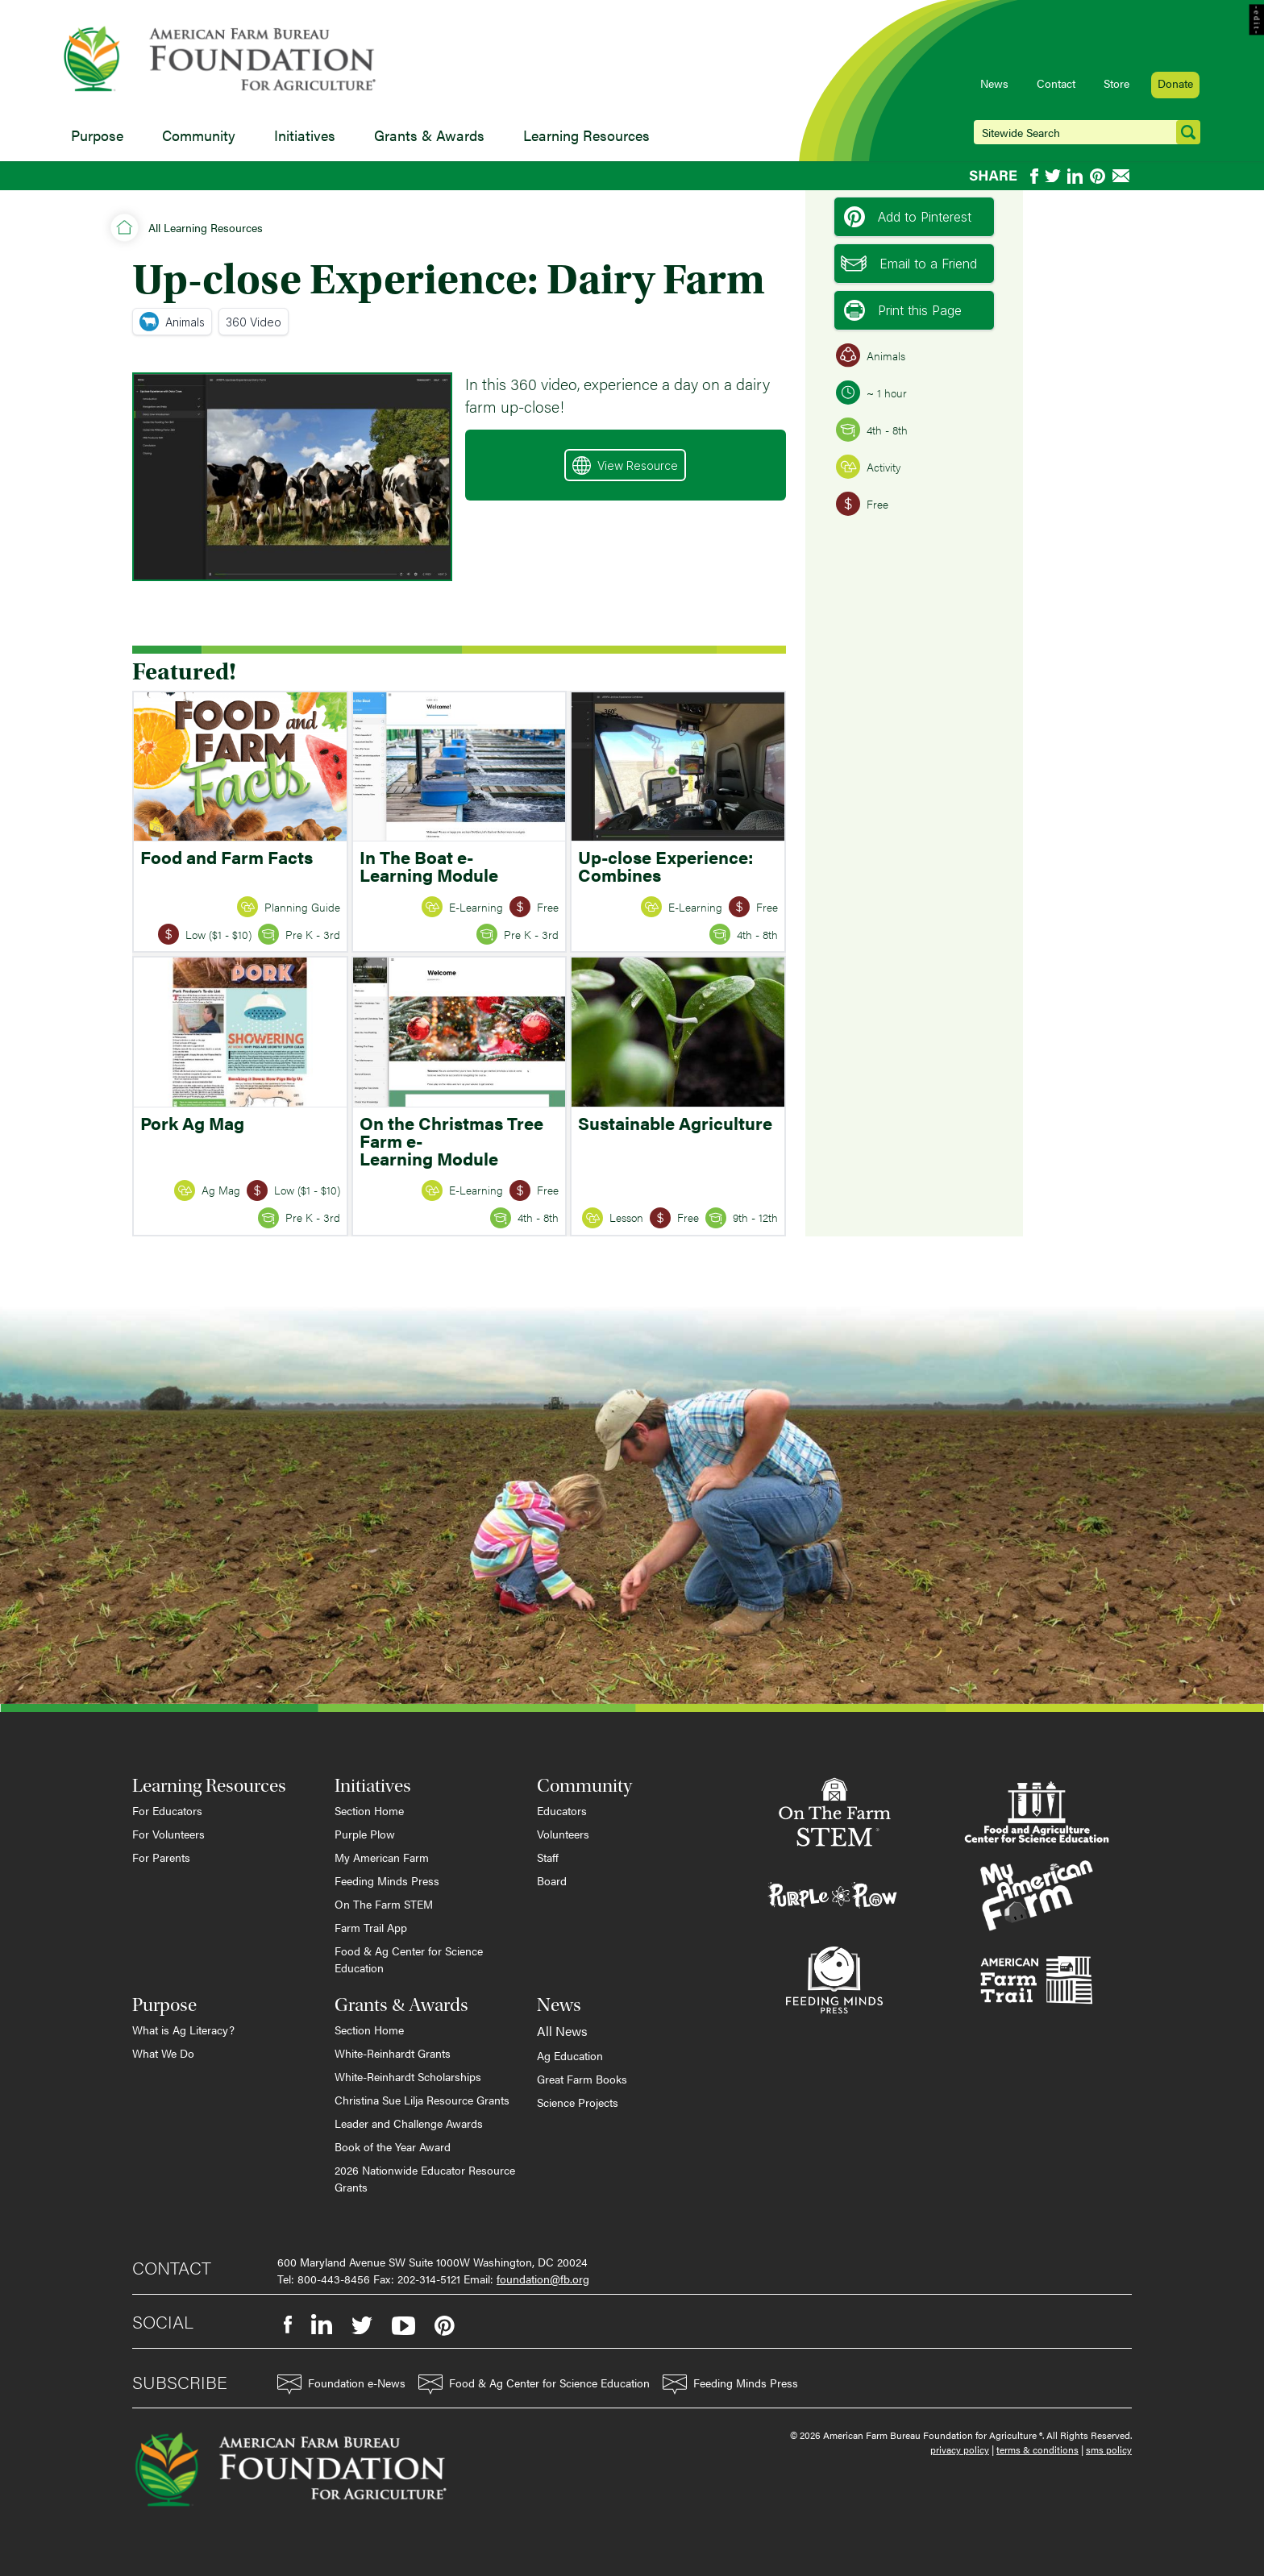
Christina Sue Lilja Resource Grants (422, 2100)
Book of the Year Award (393, 2146)
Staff (548, 1857)
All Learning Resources (205, 227)
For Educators (167, 1810)
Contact (1056, 83)
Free (862, 504)
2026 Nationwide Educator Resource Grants (425, 2178)
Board (552, 1880)
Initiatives (304, 135)
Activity (868, 467)
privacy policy (959, 2449)
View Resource (625, 465)
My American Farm (382, 1857)
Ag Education (570, 2055)
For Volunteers (168, 1834)
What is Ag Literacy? (183, 2029)
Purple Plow (365, 1834)
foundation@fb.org (543, 2279)
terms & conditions (1037, 2449)
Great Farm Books (582, 2079)
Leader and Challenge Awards (409, 2123)
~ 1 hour (871, 392)
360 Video (253, 322)
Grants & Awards (429, 135)
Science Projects (577, 2102)
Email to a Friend (909, 264)
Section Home (369, 1810)
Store (1116, 83)
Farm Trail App (371, 1927)
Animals (172, 321)
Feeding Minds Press (387, 1880)
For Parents (161, 1857)
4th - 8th (872, 430)
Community (198, 135)
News (994, 83)
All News (562, 2030)
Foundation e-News (341, 2384)
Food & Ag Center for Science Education (409, 1959)
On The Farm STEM (384, 1904)
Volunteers (563, 1834)
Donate (1175, 83)
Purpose (97, 135)
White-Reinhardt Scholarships (408, 2076)
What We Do (163, 2053)
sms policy (1109, 2449)
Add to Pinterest (907, 216)
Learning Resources (586, 135)
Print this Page (903, 310)
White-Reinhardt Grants (393, 2053)
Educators (562, 1810)
